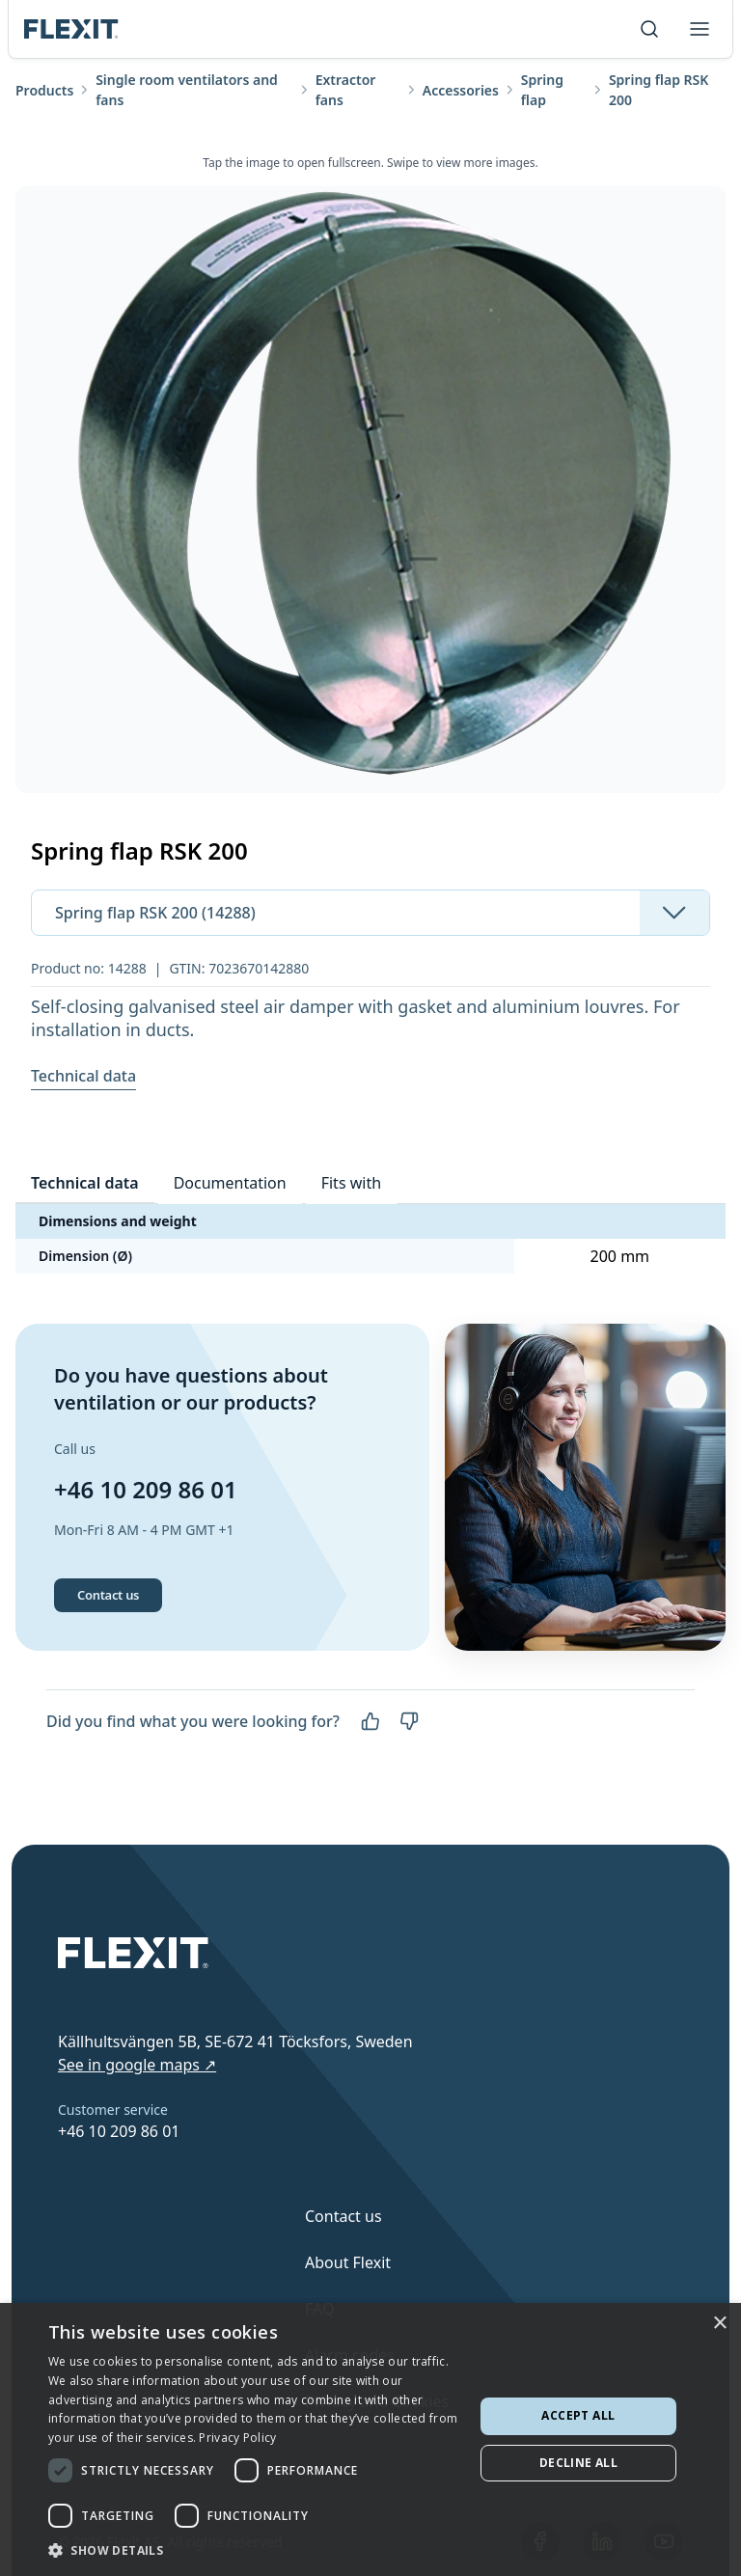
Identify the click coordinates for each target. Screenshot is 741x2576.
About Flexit (348, 2262)
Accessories (461, 90)
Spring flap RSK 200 (658, 89)
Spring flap (542, 89)
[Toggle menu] (699, 29)
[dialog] (370, 2439)
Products (44, 90)
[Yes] (370, 1721)
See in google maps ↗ (137, 2064)
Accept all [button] (578, 2415)
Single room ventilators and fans (187, 89)
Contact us (108, 1594)
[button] (254, 2550)
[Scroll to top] (71, 29)
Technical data (83, 1075)
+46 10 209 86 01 (145, 1489)
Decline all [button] (578, 2462)
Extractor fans (346, 89)
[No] (409, 1721)
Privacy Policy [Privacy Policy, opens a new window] (237, 2437)
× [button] (719, 2323)
